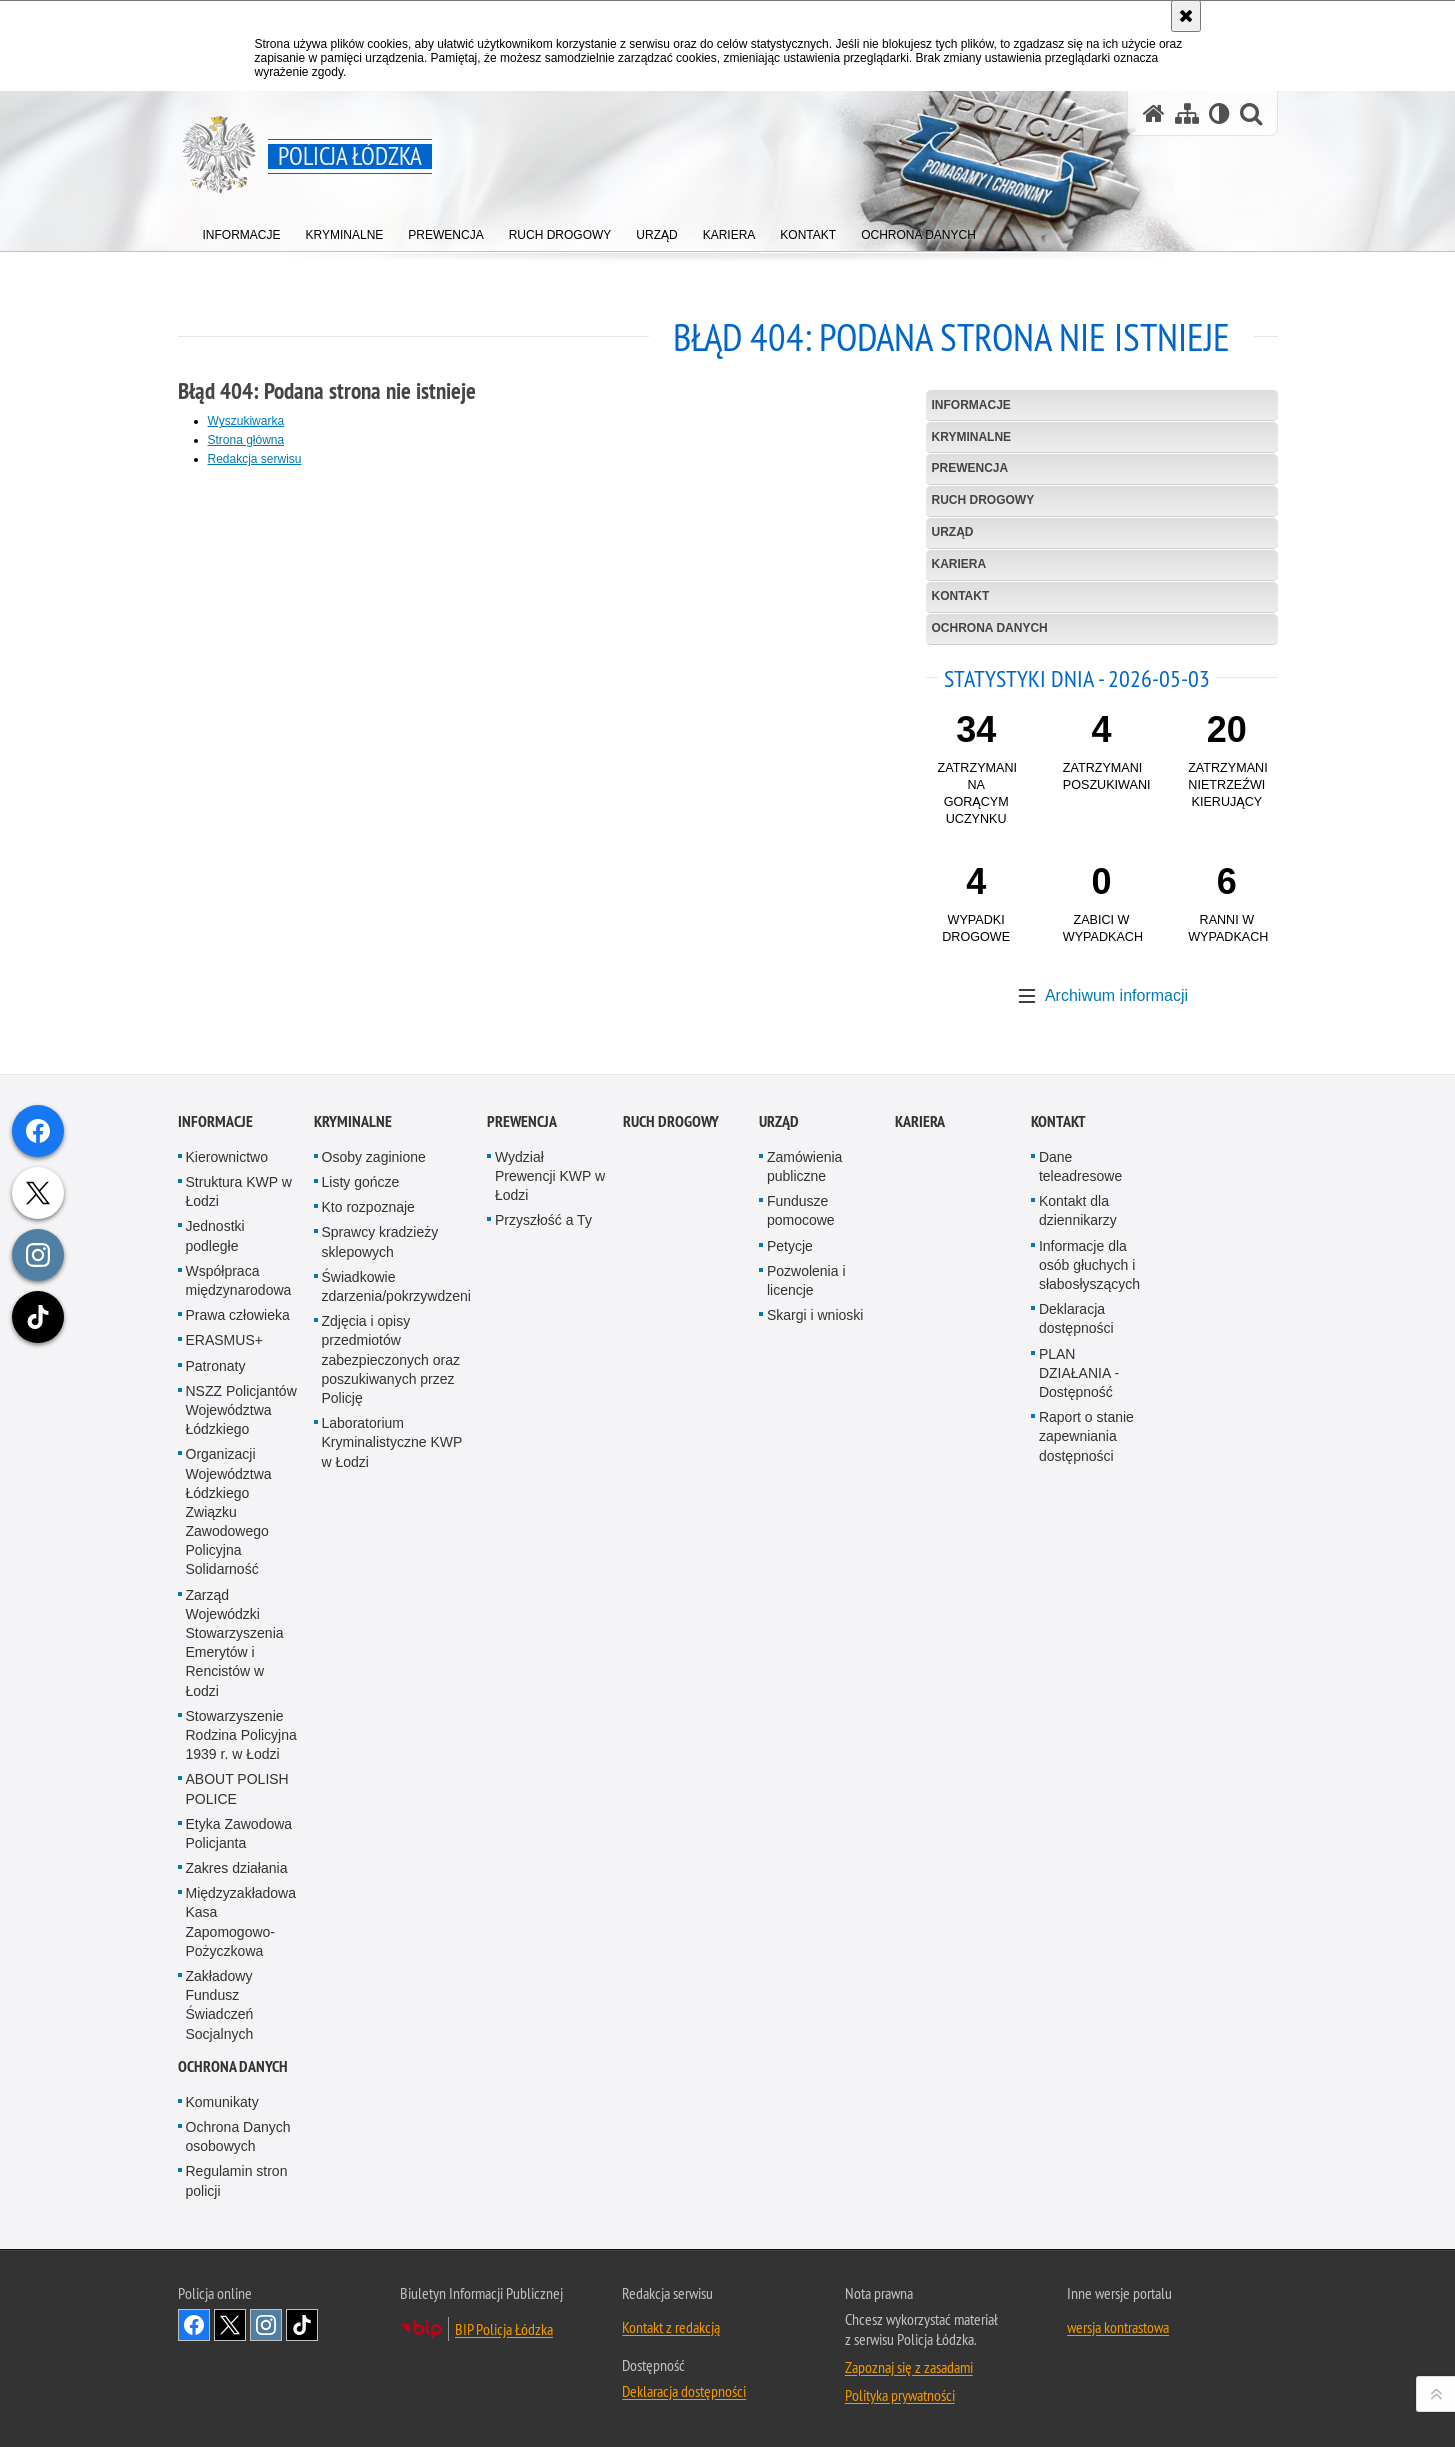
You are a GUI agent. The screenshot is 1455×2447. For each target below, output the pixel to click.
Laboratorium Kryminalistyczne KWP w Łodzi (392, 1837)
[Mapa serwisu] (1187, 113)
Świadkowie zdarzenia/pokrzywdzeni (396, 1681)
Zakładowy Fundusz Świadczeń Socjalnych (220, 2400)
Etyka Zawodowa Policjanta (239, 2227)
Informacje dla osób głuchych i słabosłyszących (1089, 1659)
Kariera (959, 564)
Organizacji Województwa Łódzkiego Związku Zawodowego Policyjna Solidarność (229, 1906)
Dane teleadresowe (1080, 1561)
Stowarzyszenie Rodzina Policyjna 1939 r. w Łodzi (241, 2129)
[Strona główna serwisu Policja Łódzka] (1154, 113)
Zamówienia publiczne (804, 1561)
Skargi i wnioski (815, 1710)
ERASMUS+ (224, 1735)
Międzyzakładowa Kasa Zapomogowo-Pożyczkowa (241, 2317)
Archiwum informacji (1116, 995)
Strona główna (246, 440)
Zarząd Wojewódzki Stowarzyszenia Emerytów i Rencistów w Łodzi (235, 2037)
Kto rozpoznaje (368, 1602)
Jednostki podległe (215, 1630)
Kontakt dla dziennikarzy (1078, 1605)
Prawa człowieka (238, 1710)
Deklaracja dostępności (1076, 1713)
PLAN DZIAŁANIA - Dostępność (1079, 1767)
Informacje (971, 405)
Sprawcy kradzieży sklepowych (380, 1636)
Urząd (953, 532)
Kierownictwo (227, 1552)
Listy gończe (361, 1577)
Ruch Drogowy (983, 500)
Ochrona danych (990, 628)
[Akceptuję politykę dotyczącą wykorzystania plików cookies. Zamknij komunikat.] (1186, 16)
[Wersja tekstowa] (1219, 113)
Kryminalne (972, 437)
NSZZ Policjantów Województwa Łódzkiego (241, 1804)
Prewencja (970, 468)
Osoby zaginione (374, 1552)
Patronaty (216, 1760)
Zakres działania (237, 2263)
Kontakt (961, 596)
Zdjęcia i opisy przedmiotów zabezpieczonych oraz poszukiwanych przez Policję (391, 1754)
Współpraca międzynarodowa (239, 1675)
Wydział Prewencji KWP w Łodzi (550, 1571)
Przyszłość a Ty (543, 1615)
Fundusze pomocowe (801, 1605)
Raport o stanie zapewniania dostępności (1086, 1831)
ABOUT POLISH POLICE (237, 2183)
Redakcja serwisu (255, 459)
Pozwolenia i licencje (806, 1675)
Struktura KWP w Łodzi (239, 1586)
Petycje (790, 1640)
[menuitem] (242, 230)
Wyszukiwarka (246, 421)
